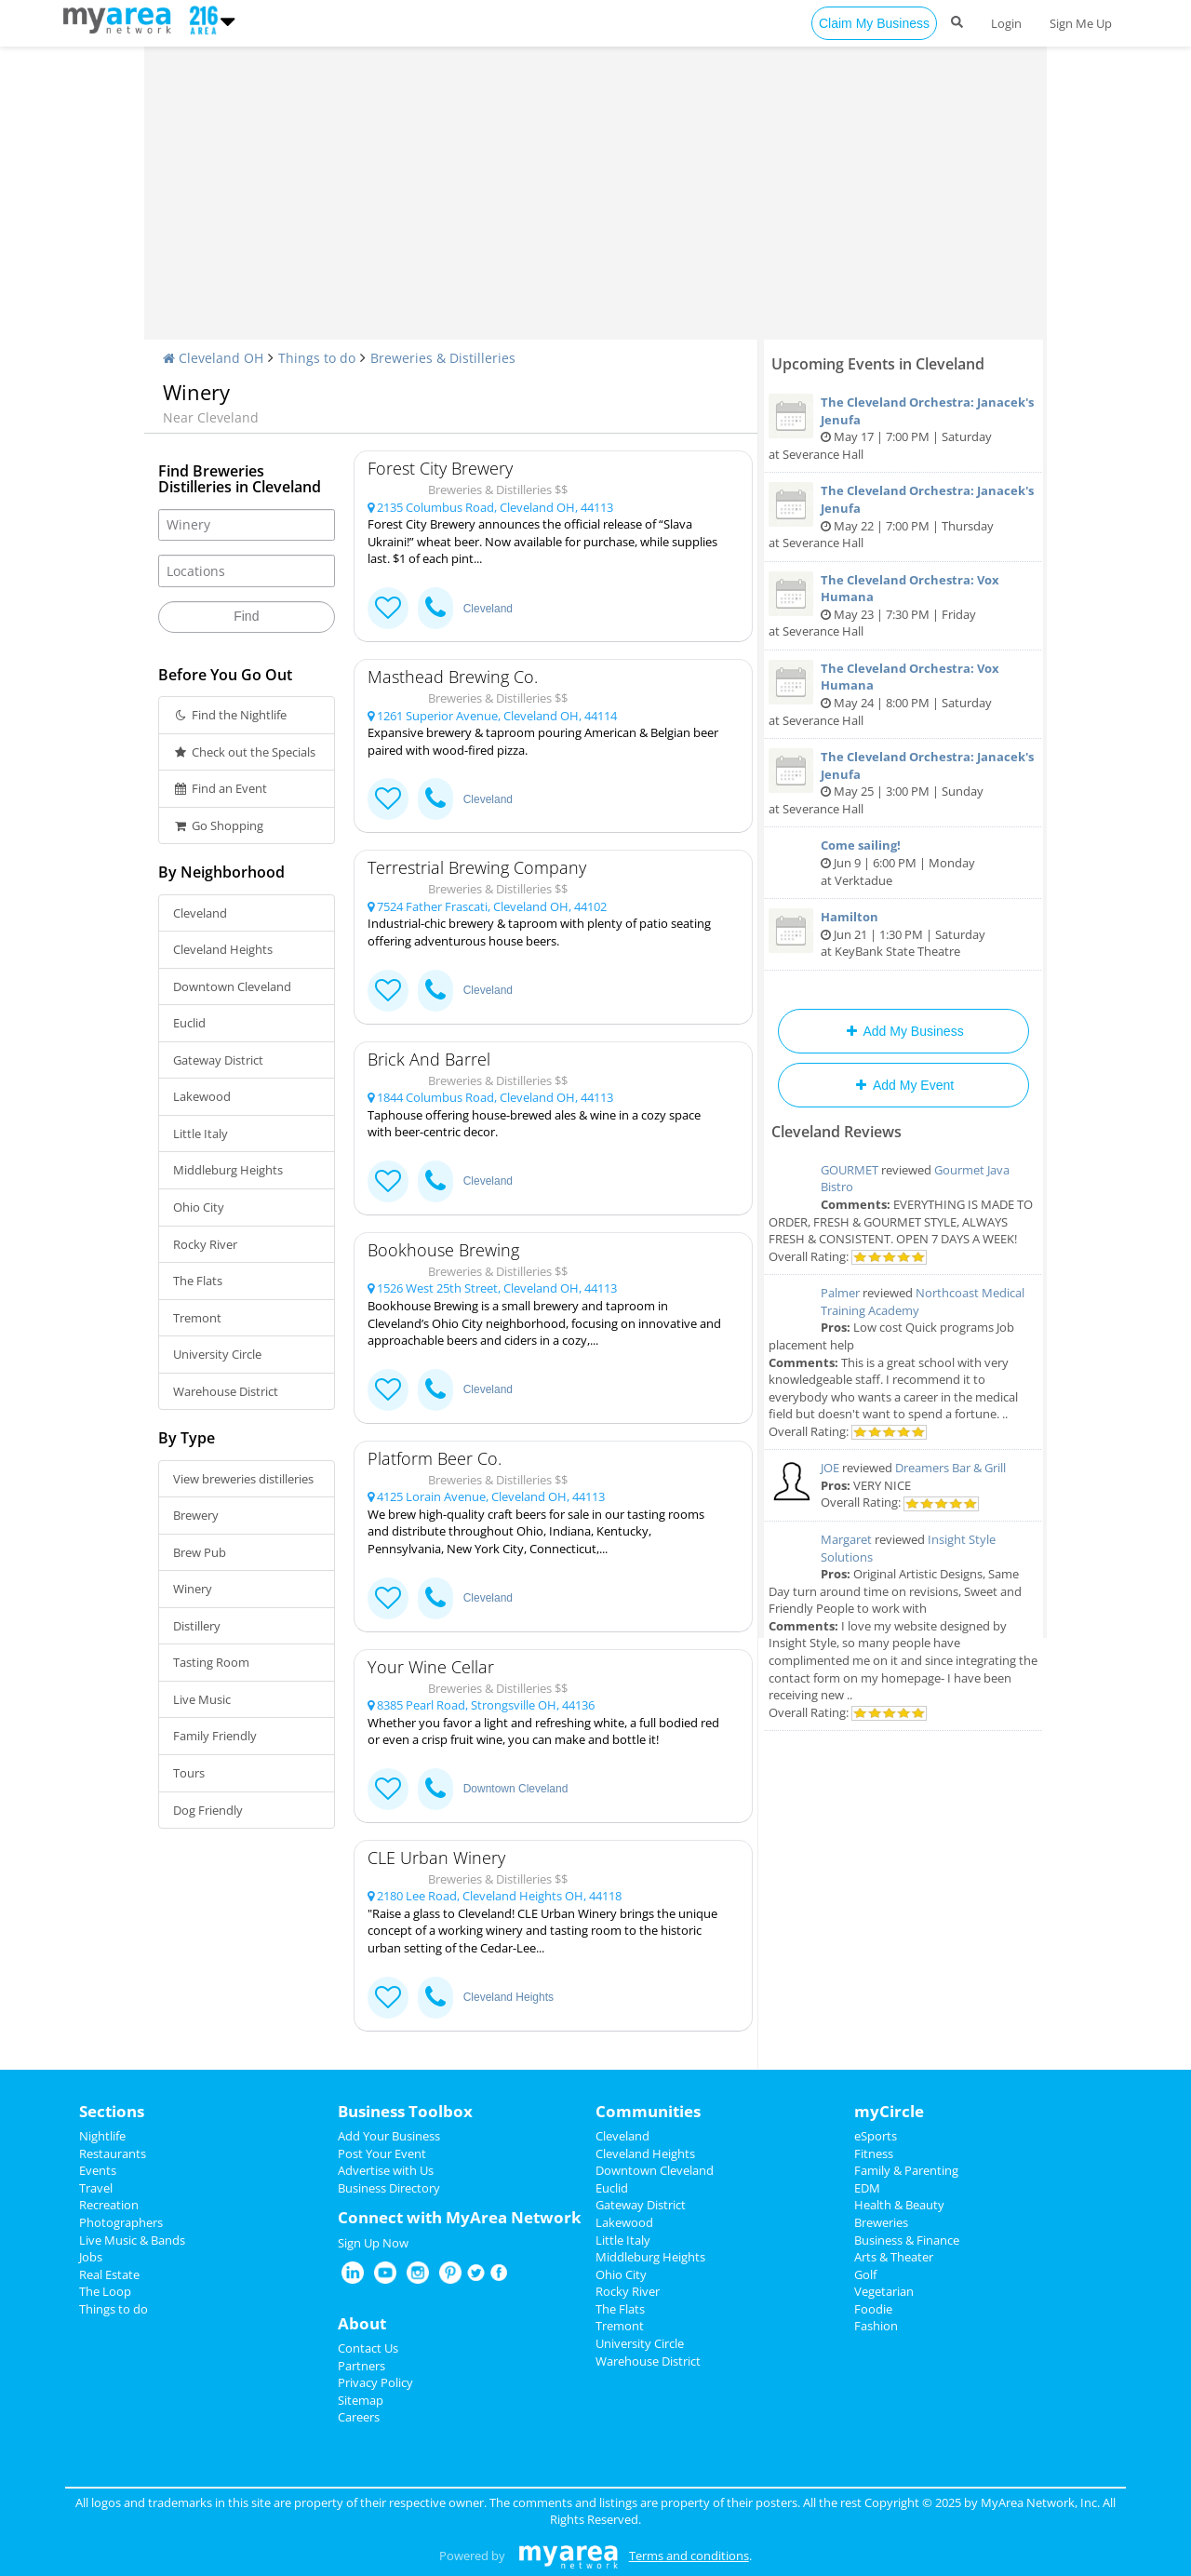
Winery (192, 1588)
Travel (96, 2188)
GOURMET (849, 1169)
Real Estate (109, 2274)
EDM (867, 2188)
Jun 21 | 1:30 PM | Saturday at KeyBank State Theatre (903, 933)
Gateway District (218, 1060)
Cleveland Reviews (836, 1131)
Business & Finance (906, 2240)
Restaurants (112, 2153)
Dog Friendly (208, 1810)
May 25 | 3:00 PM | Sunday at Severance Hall (903, 782)
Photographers (121, 2222)
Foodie (873, 2309)
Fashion (876, 2325)
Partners (361, 2365)
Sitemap (360, 2400)
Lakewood (202, 1096)
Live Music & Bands (132, 2240)
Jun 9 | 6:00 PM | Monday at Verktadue (903, 862)
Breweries (881, 2222)
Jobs (90, 2256)
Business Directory (389, 2188)
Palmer (840, 1292)
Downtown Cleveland (232, 986)
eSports (875, 2135)
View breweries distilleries (243, 1478)
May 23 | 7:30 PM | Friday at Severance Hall (903, 605)
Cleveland (200, 913)
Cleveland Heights (223, 949)
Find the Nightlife (230, 714)
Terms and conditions (689, 2555)
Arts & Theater (893, 2256)
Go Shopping (218, 825)
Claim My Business (874, 23)
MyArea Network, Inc (1039, 2502)
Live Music (202, 1699)
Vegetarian (884, 2291)
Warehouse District (225, 1391)
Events (97, 2170)
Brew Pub (199, 1552)
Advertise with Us (386, 2170)
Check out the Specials (244, 752)
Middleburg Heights (228, 1169)
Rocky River (205, 1244)
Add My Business (903, 1031)
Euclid (189, 1022)
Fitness (873, 2153)
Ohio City (198, 1207)
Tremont (197, 1317)
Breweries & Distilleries (442, 358)
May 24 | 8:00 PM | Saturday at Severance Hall (903, 694)
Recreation (109, 2204)
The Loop (105, 2291)
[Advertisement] (595, 200)
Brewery (196, 1515)
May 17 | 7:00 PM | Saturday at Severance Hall (903, 428)
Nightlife (102, 2135)
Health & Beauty (899, 2204)
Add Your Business (389, 2135)
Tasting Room (211, 1662)
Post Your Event (382, 2153)
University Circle (217, 1354)
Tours (189, 1772)
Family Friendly (215, 1735)
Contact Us (368, 2348)
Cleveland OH (213, 358)
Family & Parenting (906, 2170)
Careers (359, 2416)
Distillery (197, 1625)
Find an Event (220, 788)
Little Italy (200, 1133)
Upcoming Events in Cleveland (877, 364)
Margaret (846, 1539)
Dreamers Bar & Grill (950, 1467)
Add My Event (903, 1085)
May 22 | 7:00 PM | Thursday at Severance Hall (903, 516)
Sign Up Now (373, 2242)
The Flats (197, 1280)
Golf (865, 2274)
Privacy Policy (375, 2382)
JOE (830, 1467)
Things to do (316, 358)
